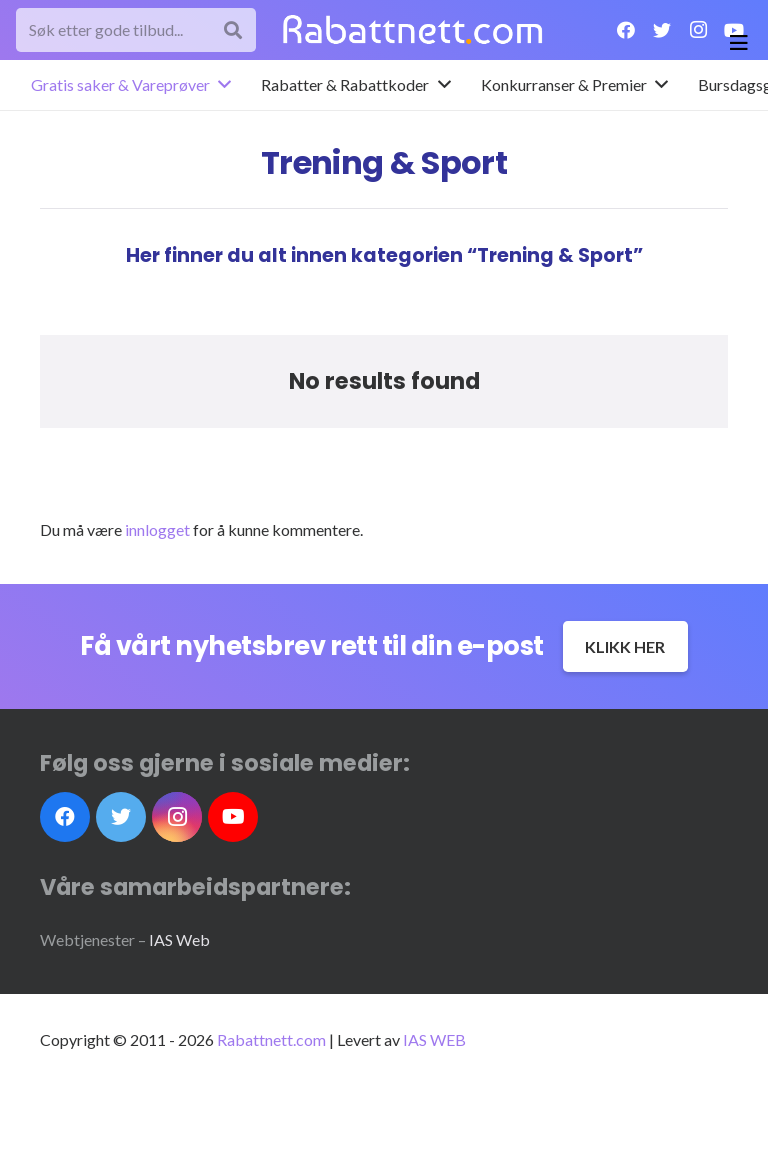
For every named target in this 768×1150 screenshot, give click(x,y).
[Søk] (233, 30)
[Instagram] (698, 30)
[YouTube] (233, 817)
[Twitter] (662, 30)
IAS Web (179, 939)
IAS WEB (434, 1039)
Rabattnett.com (271, 1039)
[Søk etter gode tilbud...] (136, 30)
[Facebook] (626, 30)
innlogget (157, 529)
